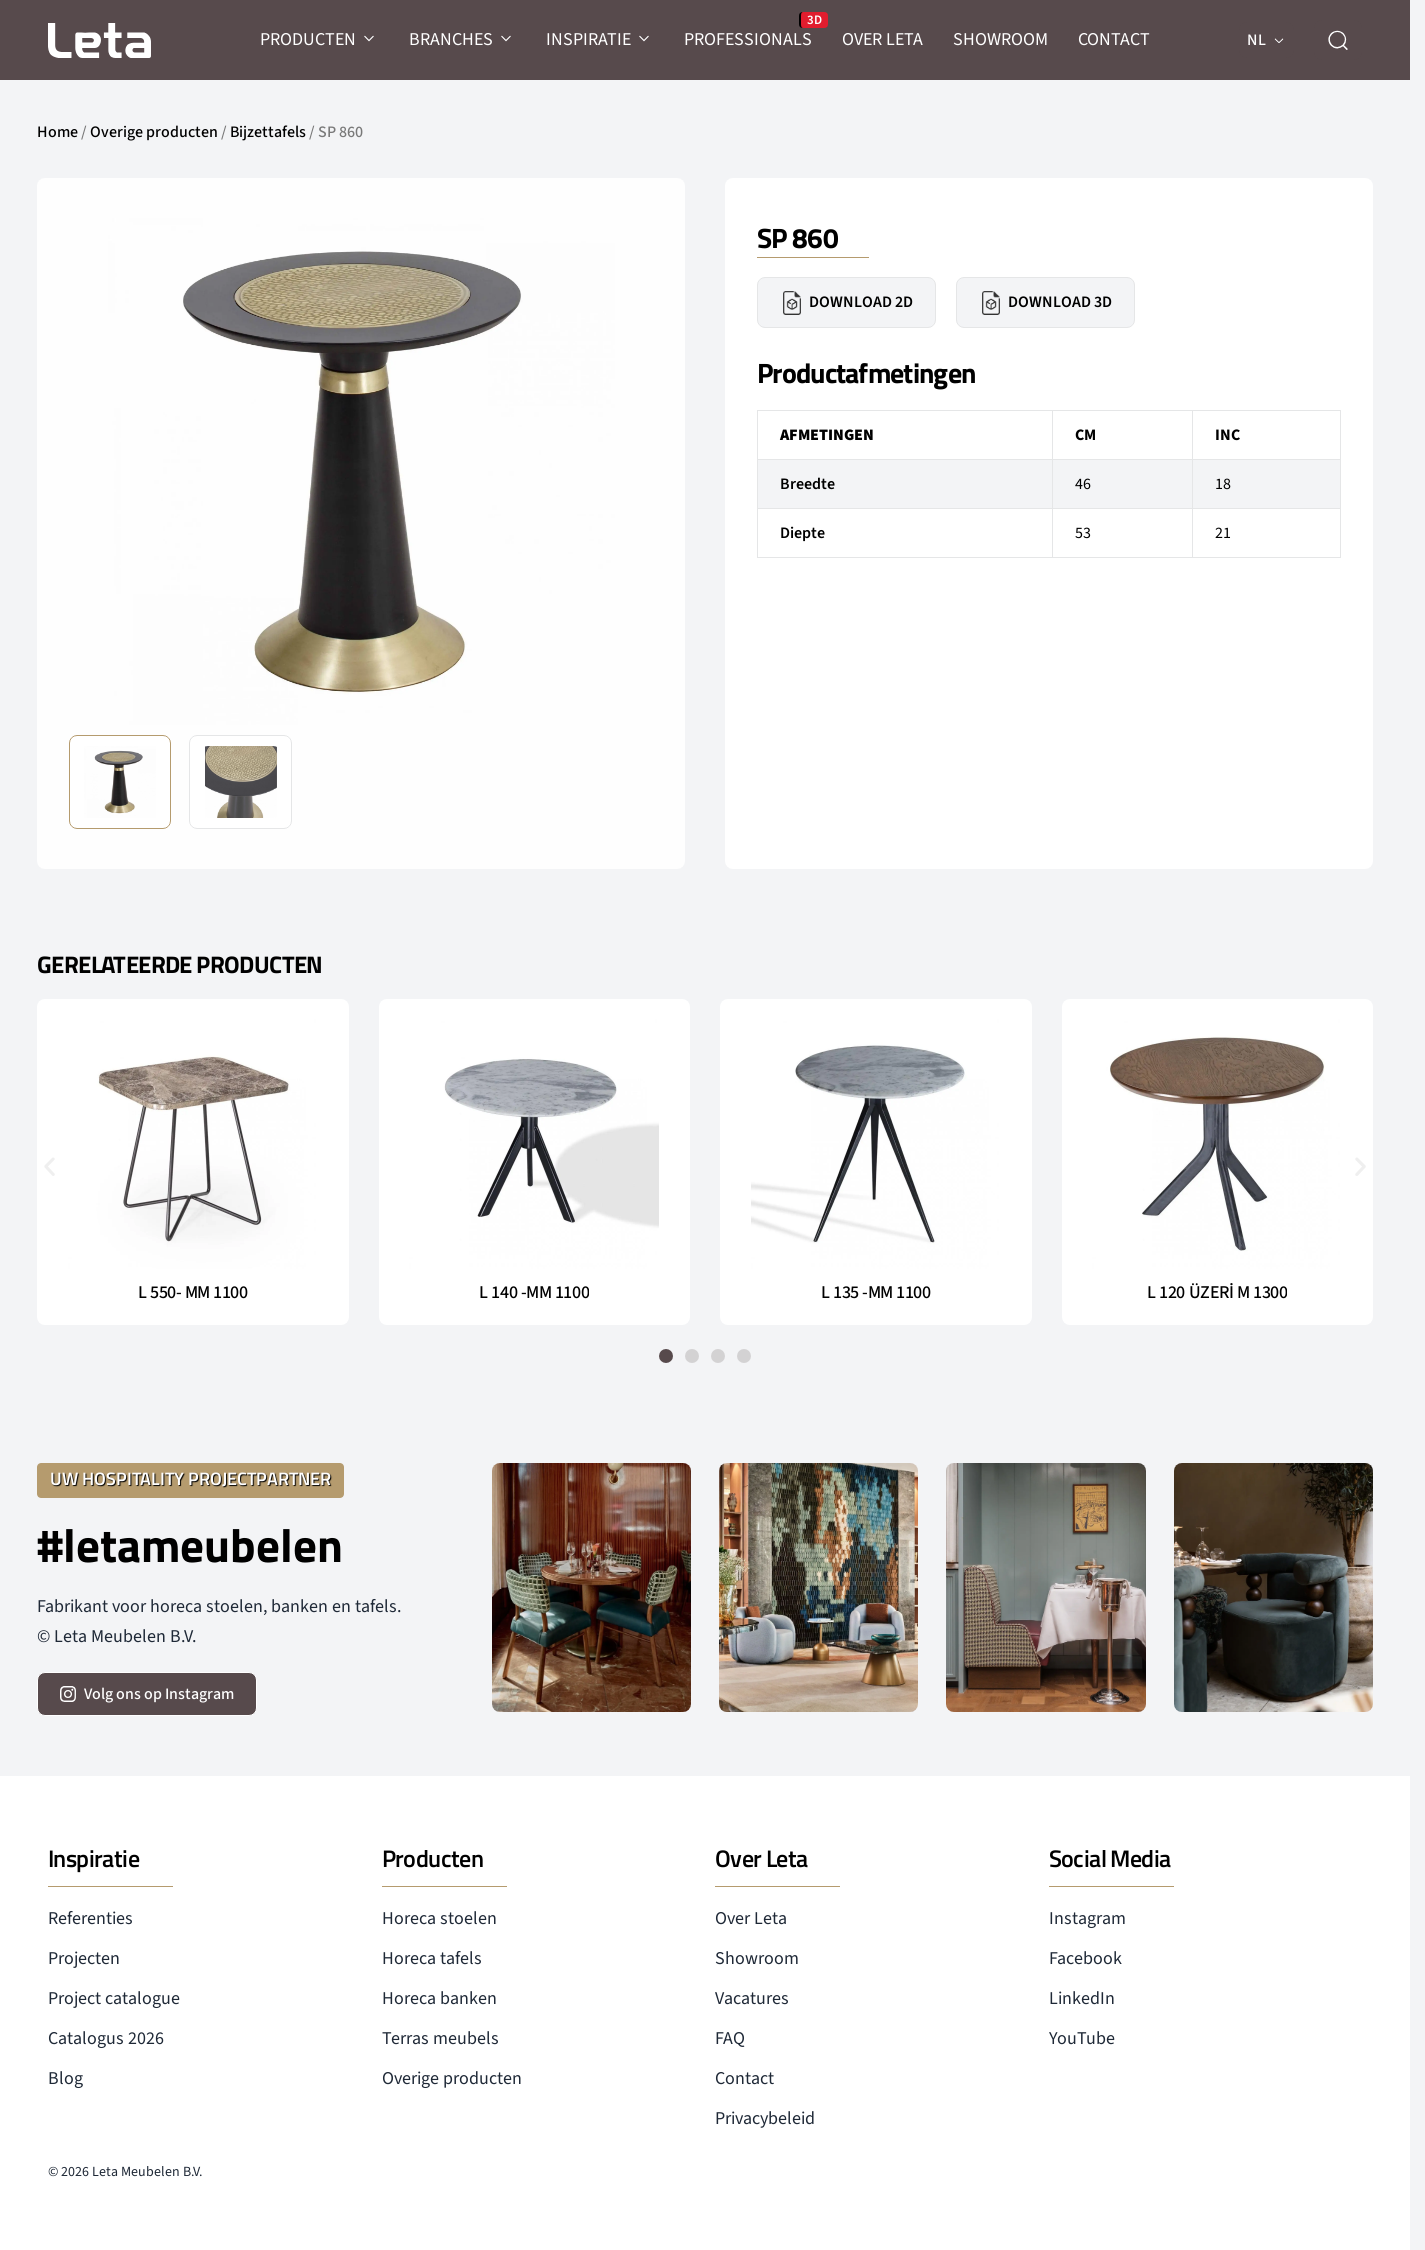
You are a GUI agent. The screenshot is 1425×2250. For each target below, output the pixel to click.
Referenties (90, 1918)
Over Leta (751, 1918)
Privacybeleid (765, 2118)
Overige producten (154, 132)
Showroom (757, 1958)
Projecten (84, 1958)
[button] (49, 1165)
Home (57, 132)
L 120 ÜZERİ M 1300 (1217, 1293)
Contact (744, 2078)
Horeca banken (439, 1998)
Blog (65, 2078)
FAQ (730, 2038)
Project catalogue (114, 1998)
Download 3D (1045, 303)
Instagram (1087, 1918)
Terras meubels (440, 2038)
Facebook (1085, 1958)
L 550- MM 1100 (193, 1293)
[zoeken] (1338, 40)
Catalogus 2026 (106, 2038)
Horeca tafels (432, 1958)
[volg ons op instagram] (147, 1694)
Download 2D (846, 303)
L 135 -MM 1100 (876, 1293)
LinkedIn (1082, 1998)
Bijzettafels (268, 132)
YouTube (1082, 2038)
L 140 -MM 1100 (534, 1293)
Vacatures (752, 1998)
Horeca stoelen (439, 1918)
